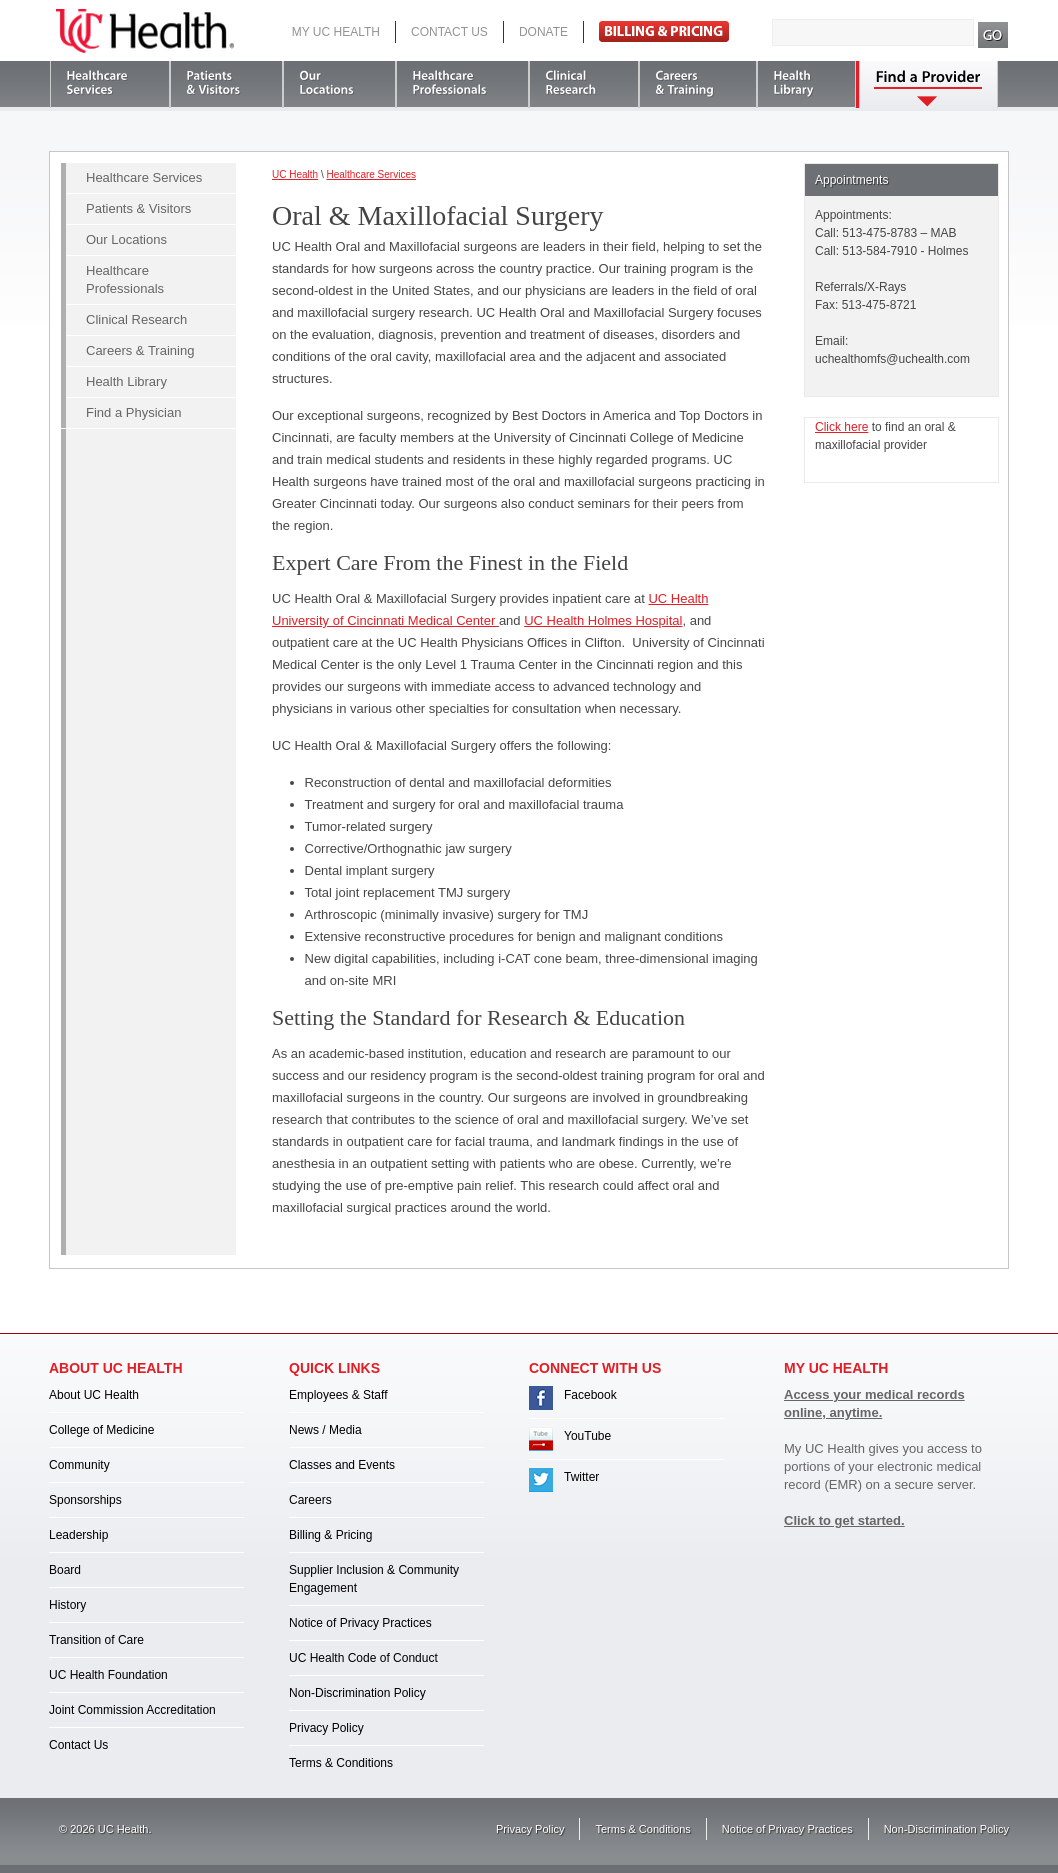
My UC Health (336, 32)
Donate (543, 32)
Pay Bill (664, 31)
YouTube (587, 1436)
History (67, 1605)
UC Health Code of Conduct (363, 1658)
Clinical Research (136, 319)
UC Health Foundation (108, 1675)
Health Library (126, 381)
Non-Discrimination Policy (357, 1693)
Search (993, 35)
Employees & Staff (338, 1395)
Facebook (590, 1395)
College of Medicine (101, 1430)
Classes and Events (342, 1465)
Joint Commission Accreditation (132, 1710)
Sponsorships (85, 1500)
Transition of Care (96, 1640)
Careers (310, 1500)
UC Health (145, 31)
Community (79, 1465)
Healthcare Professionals (125, 279)
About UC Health (94, 1395)
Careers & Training (140, 350)
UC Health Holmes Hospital (603, 620)
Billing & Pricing (330, 1535)
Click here (841, 427)
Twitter (581, 1477)
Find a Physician (133, 412)
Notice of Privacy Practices (360, 1623)
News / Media (325, 1430)
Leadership (78, 1535)
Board (65, 1570)
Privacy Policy (326, 1728)
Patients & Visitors (138, 208)
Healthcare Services (144, 177)
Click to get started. (844, 1520)
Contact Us (449, 32)
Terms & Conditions (341, 1763)
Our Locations (126, 239)
